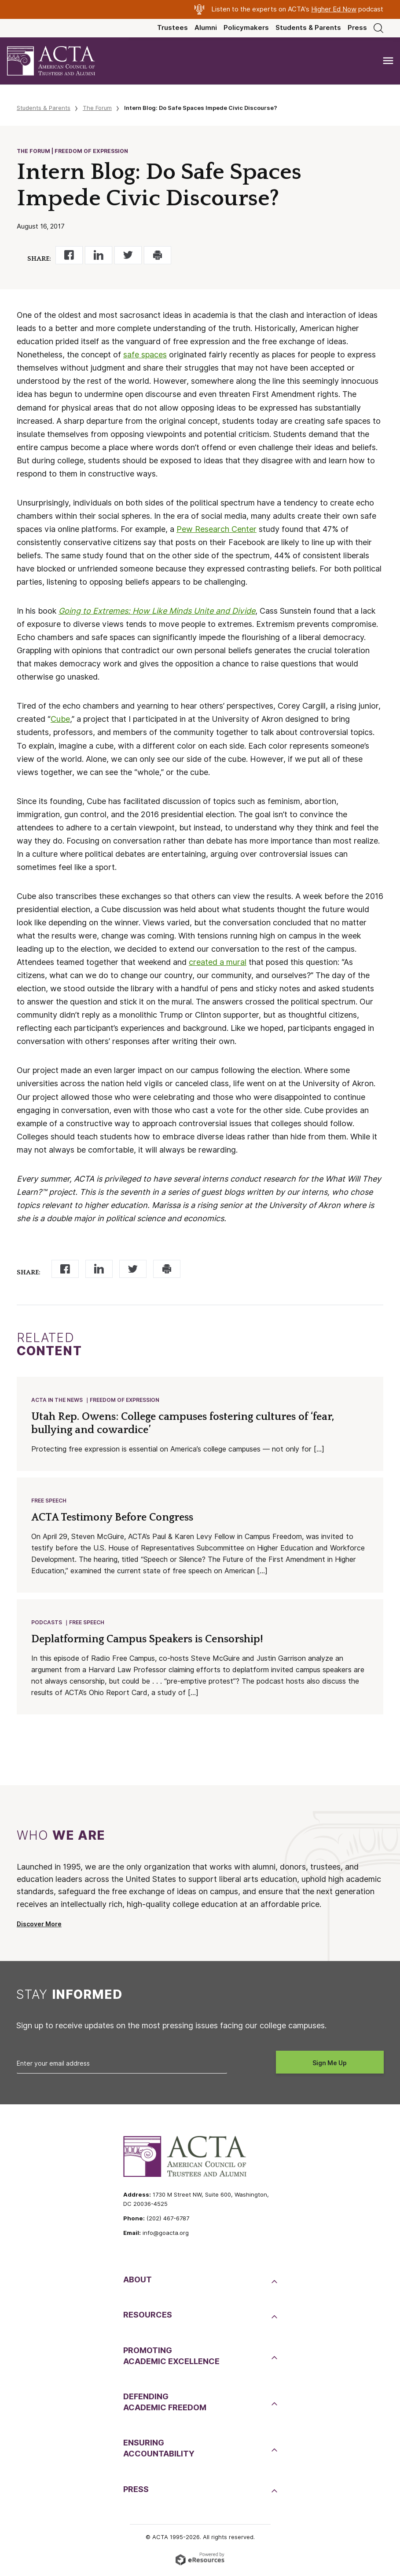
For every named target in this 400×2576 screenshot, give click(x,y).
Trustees (172, 28)
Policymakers (246, 28)
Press (357, 28)
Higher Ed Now (333, 9)
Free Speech (49, 1502)
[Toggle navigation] (388, 60)
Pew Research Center (216, 529)
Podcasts (47, 1624)
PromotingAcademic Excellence (171, 2358)
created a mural (217, 962)
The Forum (97, 107)
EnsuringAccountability (158, 2451)
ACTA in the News (57, 1400)
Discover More (39, 1926)
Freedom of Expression (125, 1400)
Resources (147, 2317)
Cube (60, 719)
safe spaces (145, 354)
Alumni (205, 28)
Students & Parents (308, 28)
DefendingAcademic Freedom (164, 2404)
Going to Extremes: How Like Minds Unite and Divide (157, 610)
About (137, 2282)
